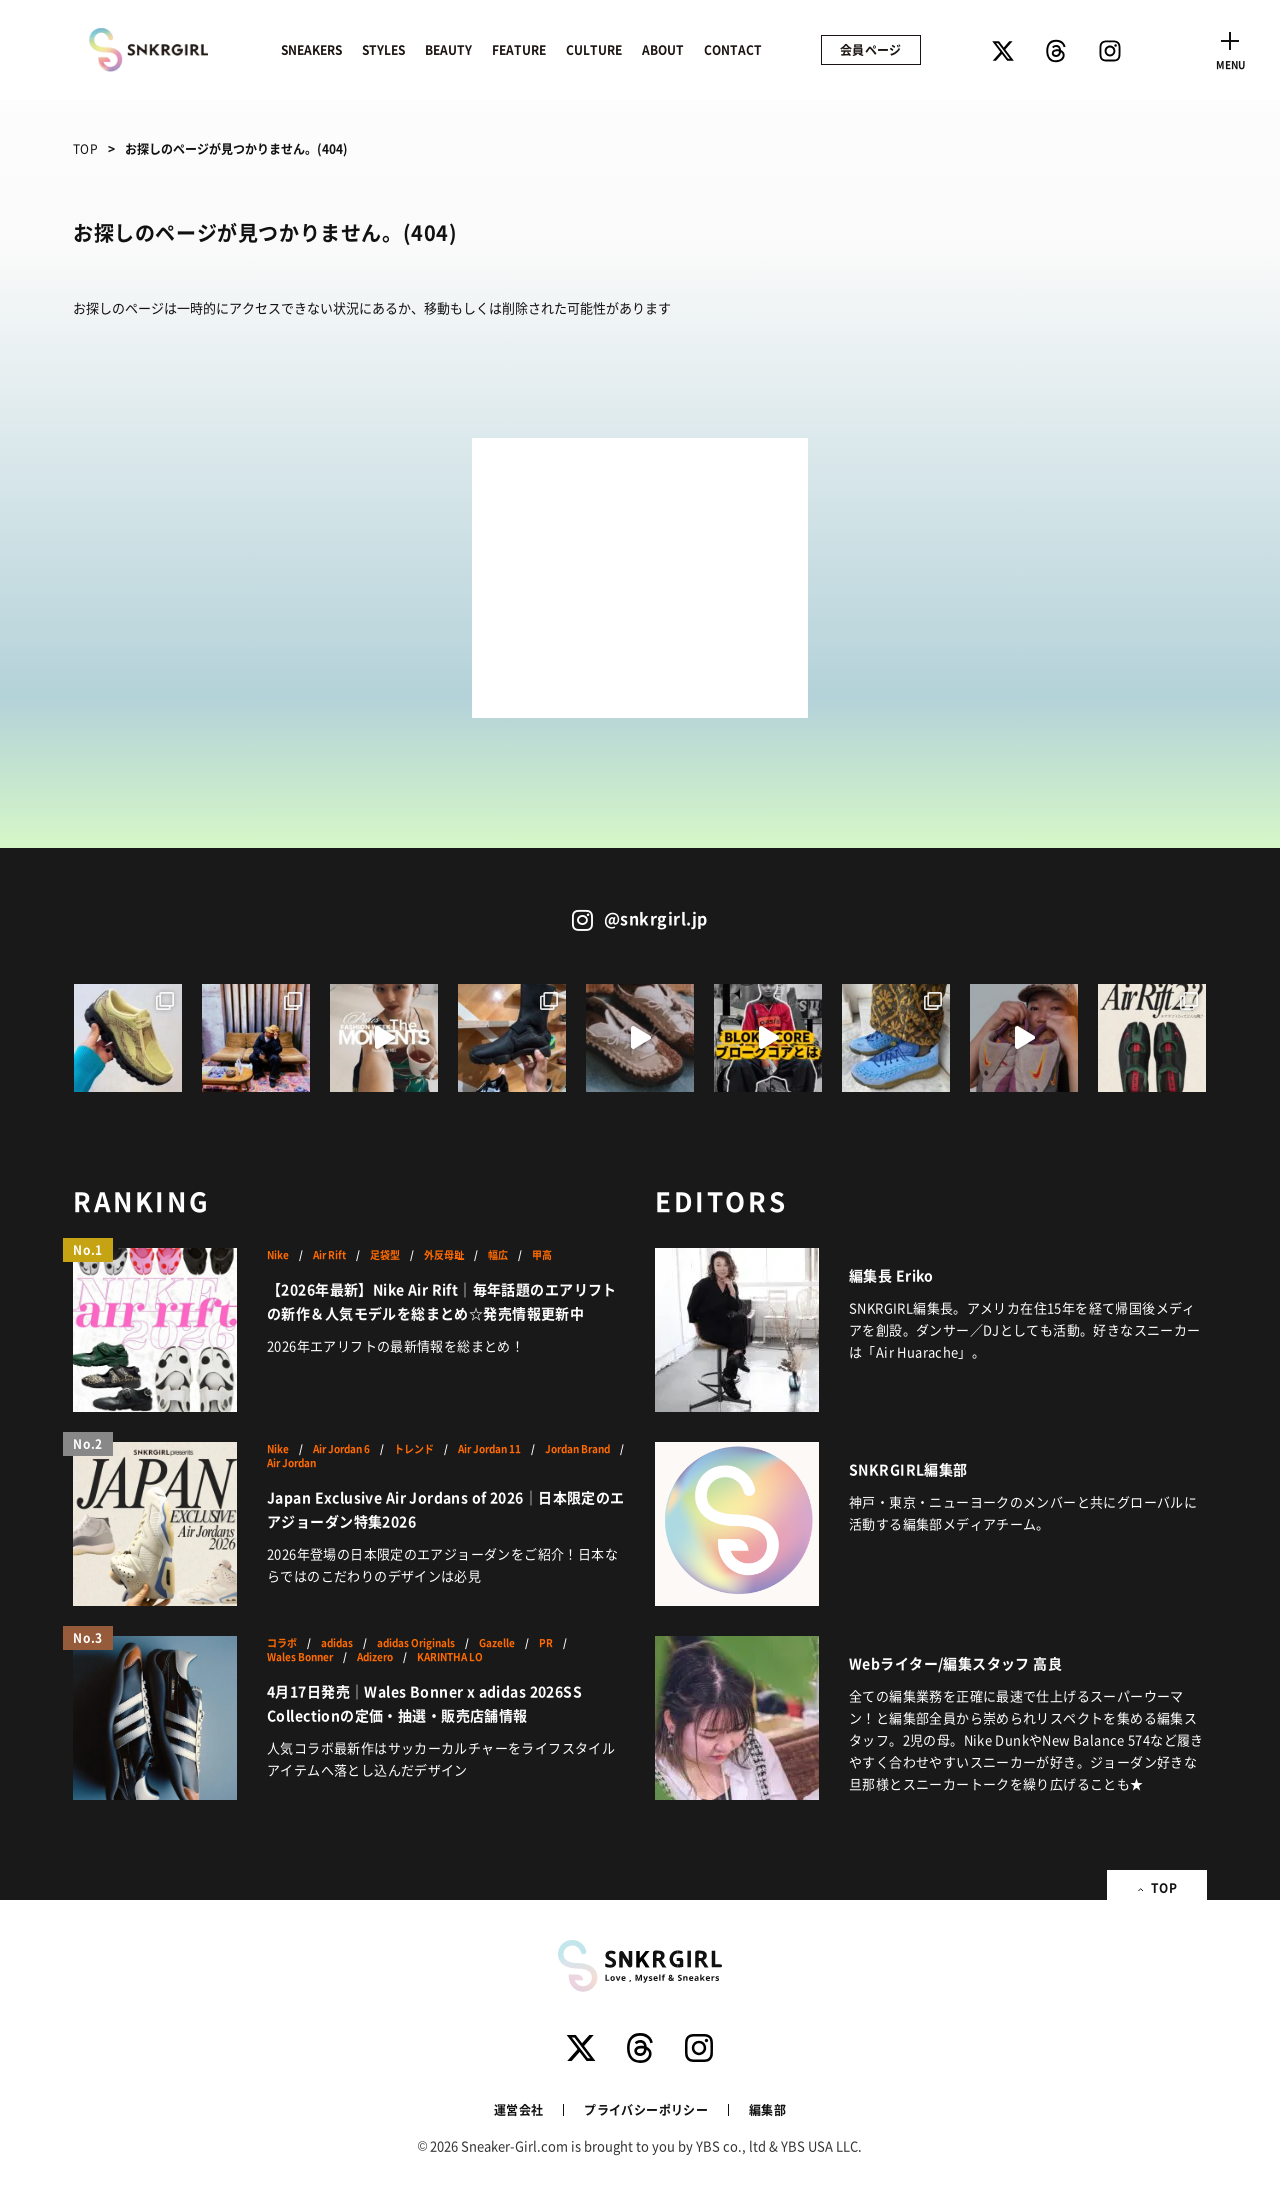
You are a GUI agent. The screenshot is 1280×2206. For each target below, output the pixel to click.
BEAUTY (448, 49)
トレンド (414, 1449)
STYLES (383, 49)
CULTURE (594, 49)
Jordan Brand (577, 1449)
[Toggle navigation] (1230, 48)
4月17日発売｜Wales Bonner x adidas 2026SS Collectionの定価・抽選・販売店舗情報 (424, 1703)
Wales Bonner (300, 1657)
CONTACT (733, 49)
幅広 (498, 1255)
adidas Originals (416, 1643)
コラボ (282, 1643)
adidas (337, 1643)
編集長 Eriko (891, 1275)
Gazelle (497, 1643)
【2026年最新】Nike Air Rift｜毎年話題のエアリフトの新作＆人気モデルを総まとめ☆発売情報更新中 (442, 1301)
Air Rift (329, 1255)
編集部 (767, 2109)
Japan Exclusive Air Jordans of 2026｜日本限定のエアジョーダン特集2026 (446, 1509)
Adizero (375, 1657)
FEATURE (519, 49)
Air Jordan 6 (341, 1449)
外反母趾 (444, 1255)
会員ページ (871, 49)
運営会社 (518, 2109)
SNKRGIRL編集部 (908, 1469)
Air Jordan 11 (489, 1449)
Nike (278, 1255)
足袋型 (385, 1255)
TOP (85, 148)
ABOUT (663, 49)
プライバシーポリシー (646, 2109)
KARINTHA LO (450, 1657)
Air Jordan (291, 1463)
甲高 (542, 1255)
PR (546, 1643)
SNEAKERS (311, 49)
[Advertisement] (640, 578)
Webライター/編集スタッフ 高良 (955, 1663)
